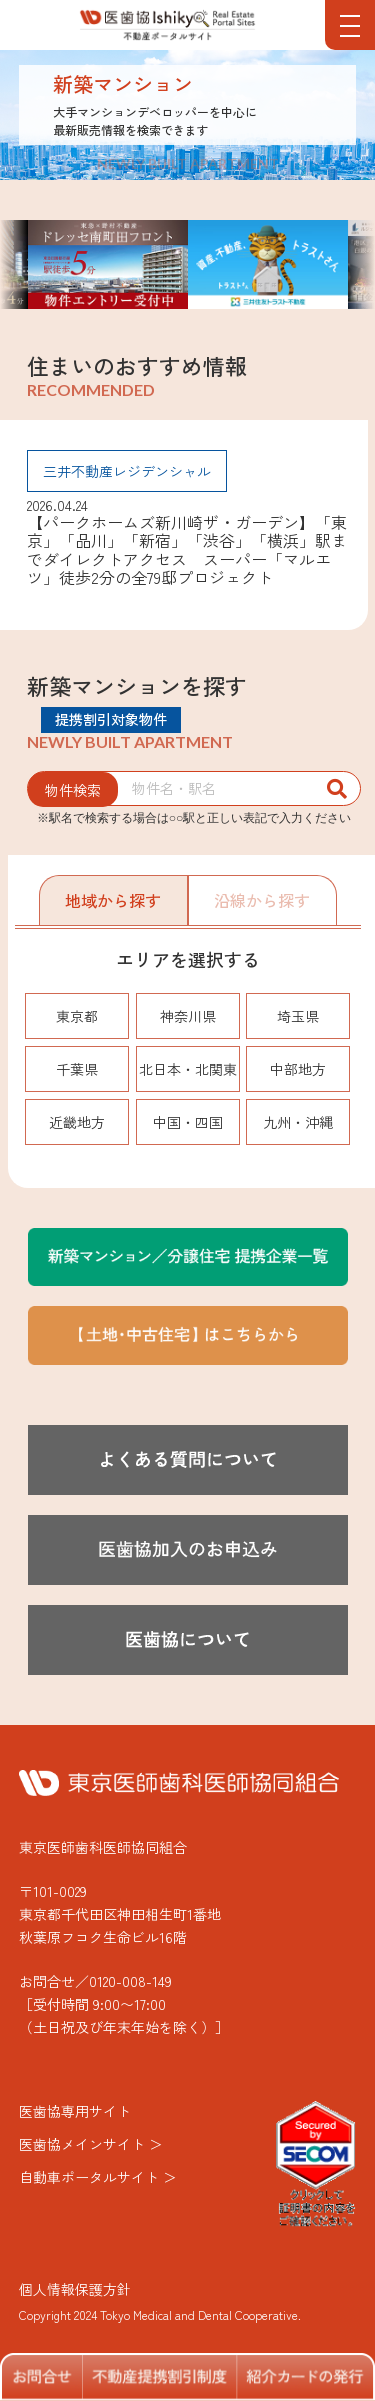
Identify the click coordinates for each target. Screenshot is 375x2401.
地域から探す (113, 900)
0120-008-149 (130, 1981)
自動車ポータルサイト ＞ (98, 2177)
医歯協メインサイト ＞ (91, 2144)
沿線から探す (262, 900)
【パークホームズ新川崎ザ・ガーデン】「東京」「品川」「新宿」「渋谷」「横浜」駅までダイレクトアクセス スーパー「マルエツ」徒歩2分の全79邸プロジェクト (187, 550)
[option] (268, 265)
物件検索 (73, 790)
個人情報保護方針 (75, 2289)
